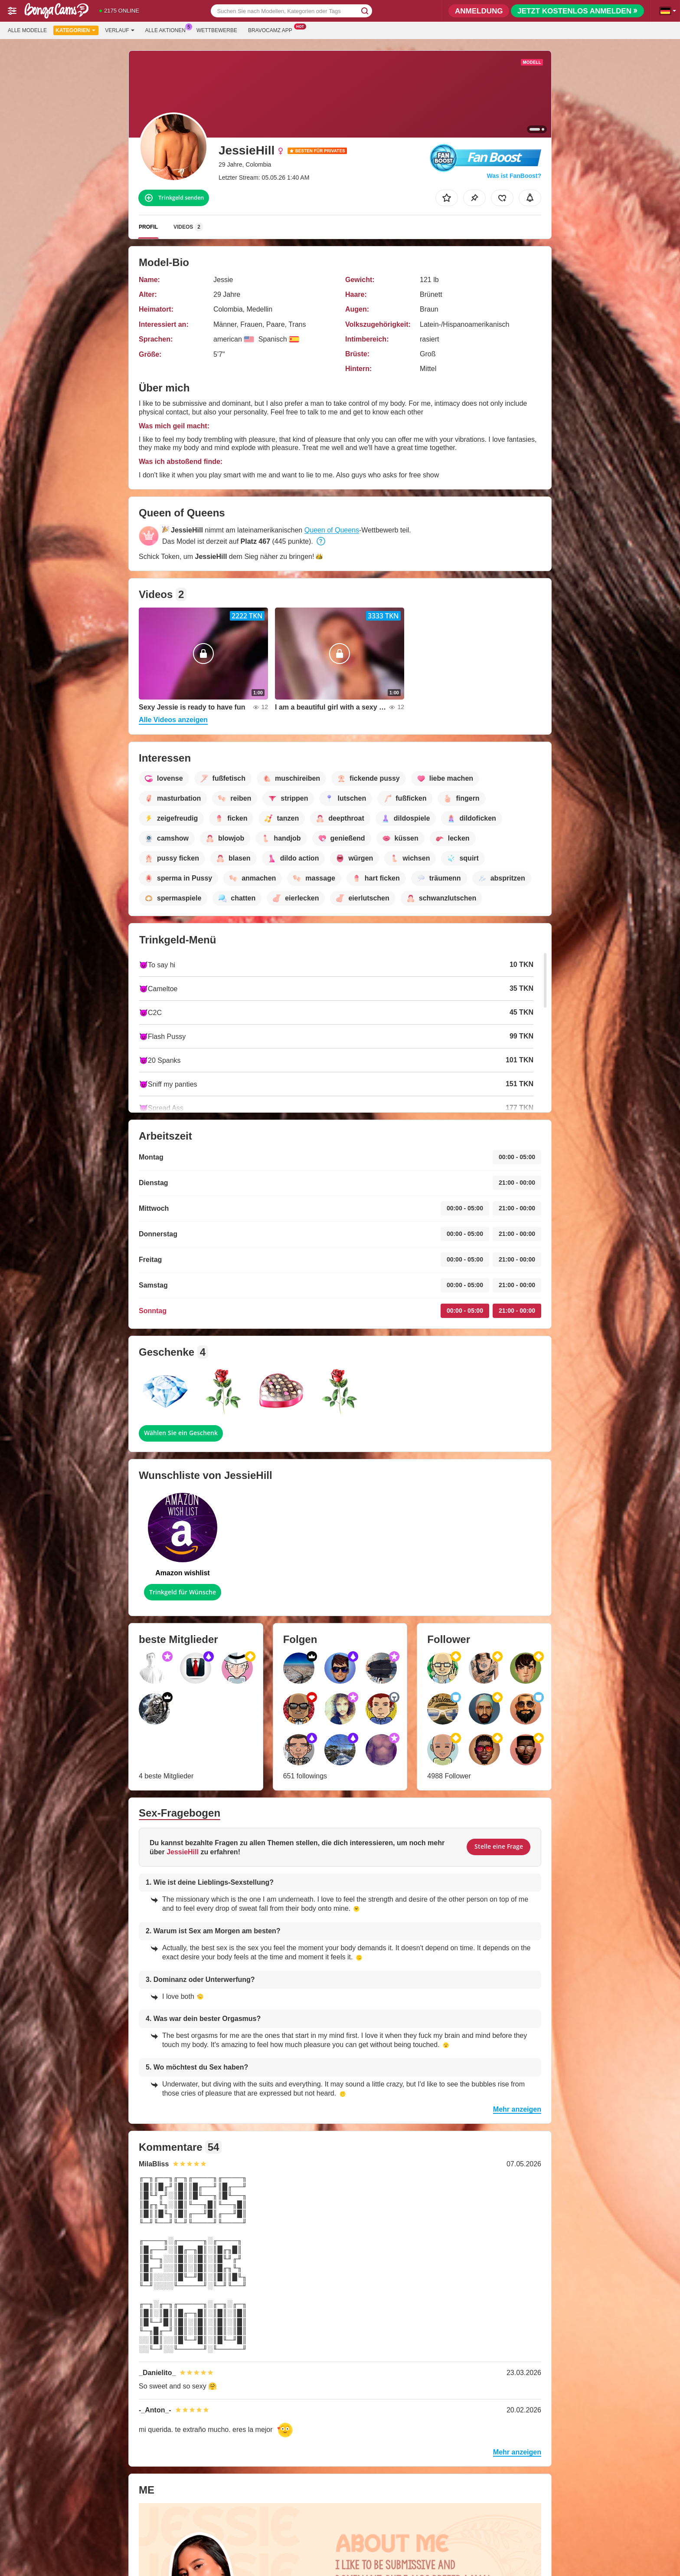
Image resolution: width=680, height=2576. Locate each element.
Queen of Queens (331, 530)
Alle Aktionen (167, 29)
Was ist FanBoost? (514, 175)
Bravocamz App (272, 29)
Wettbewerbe (216, 30)
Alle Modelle (27, 30)
